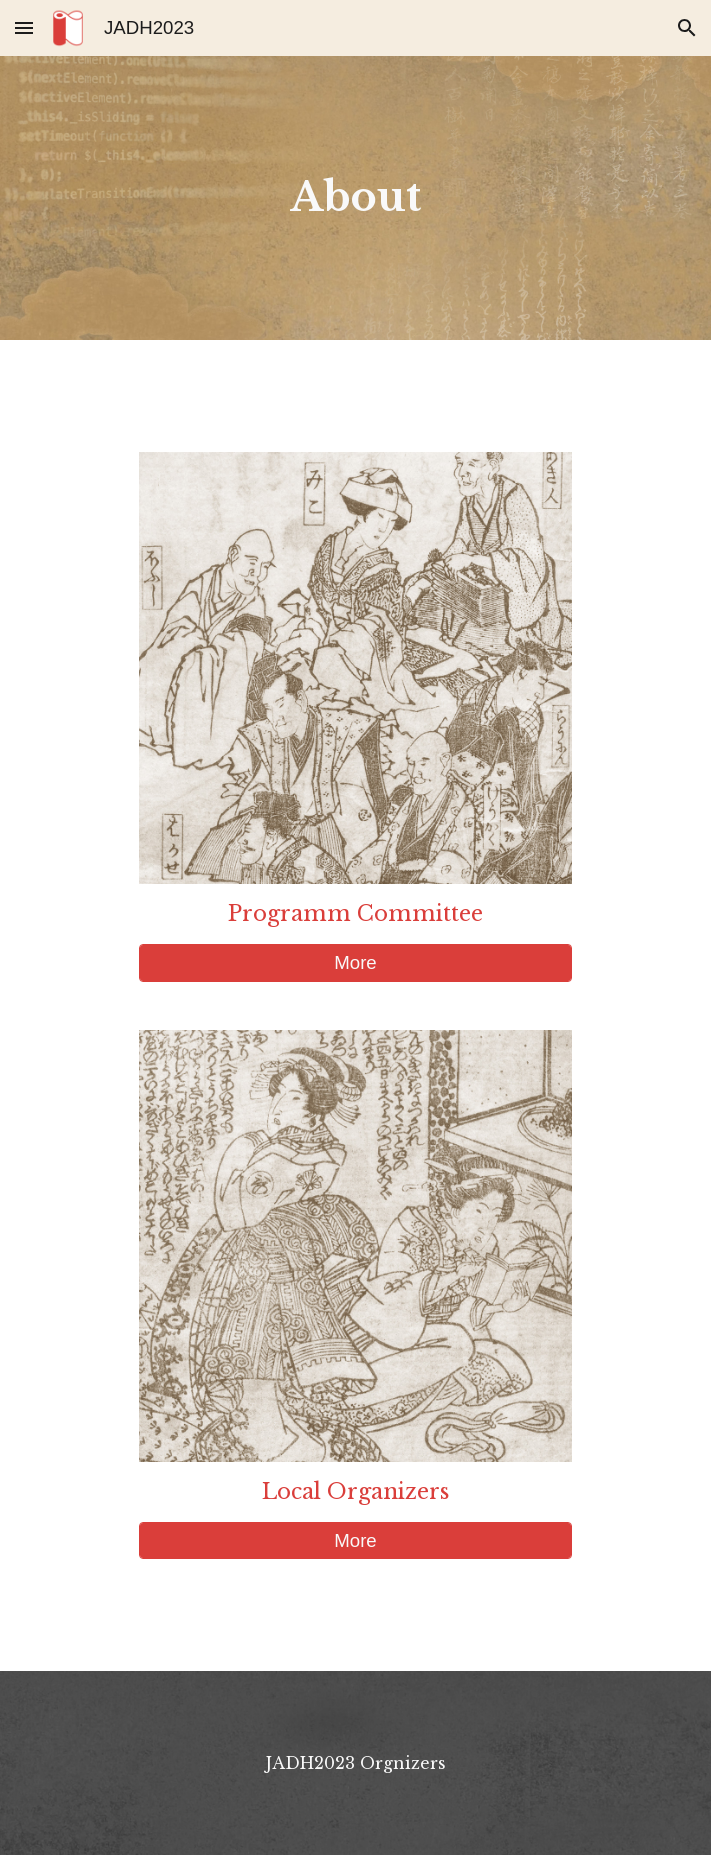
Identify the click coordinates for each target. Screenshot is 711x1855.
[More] (355, 962)
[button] (24, 27)
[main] (356, 197)
